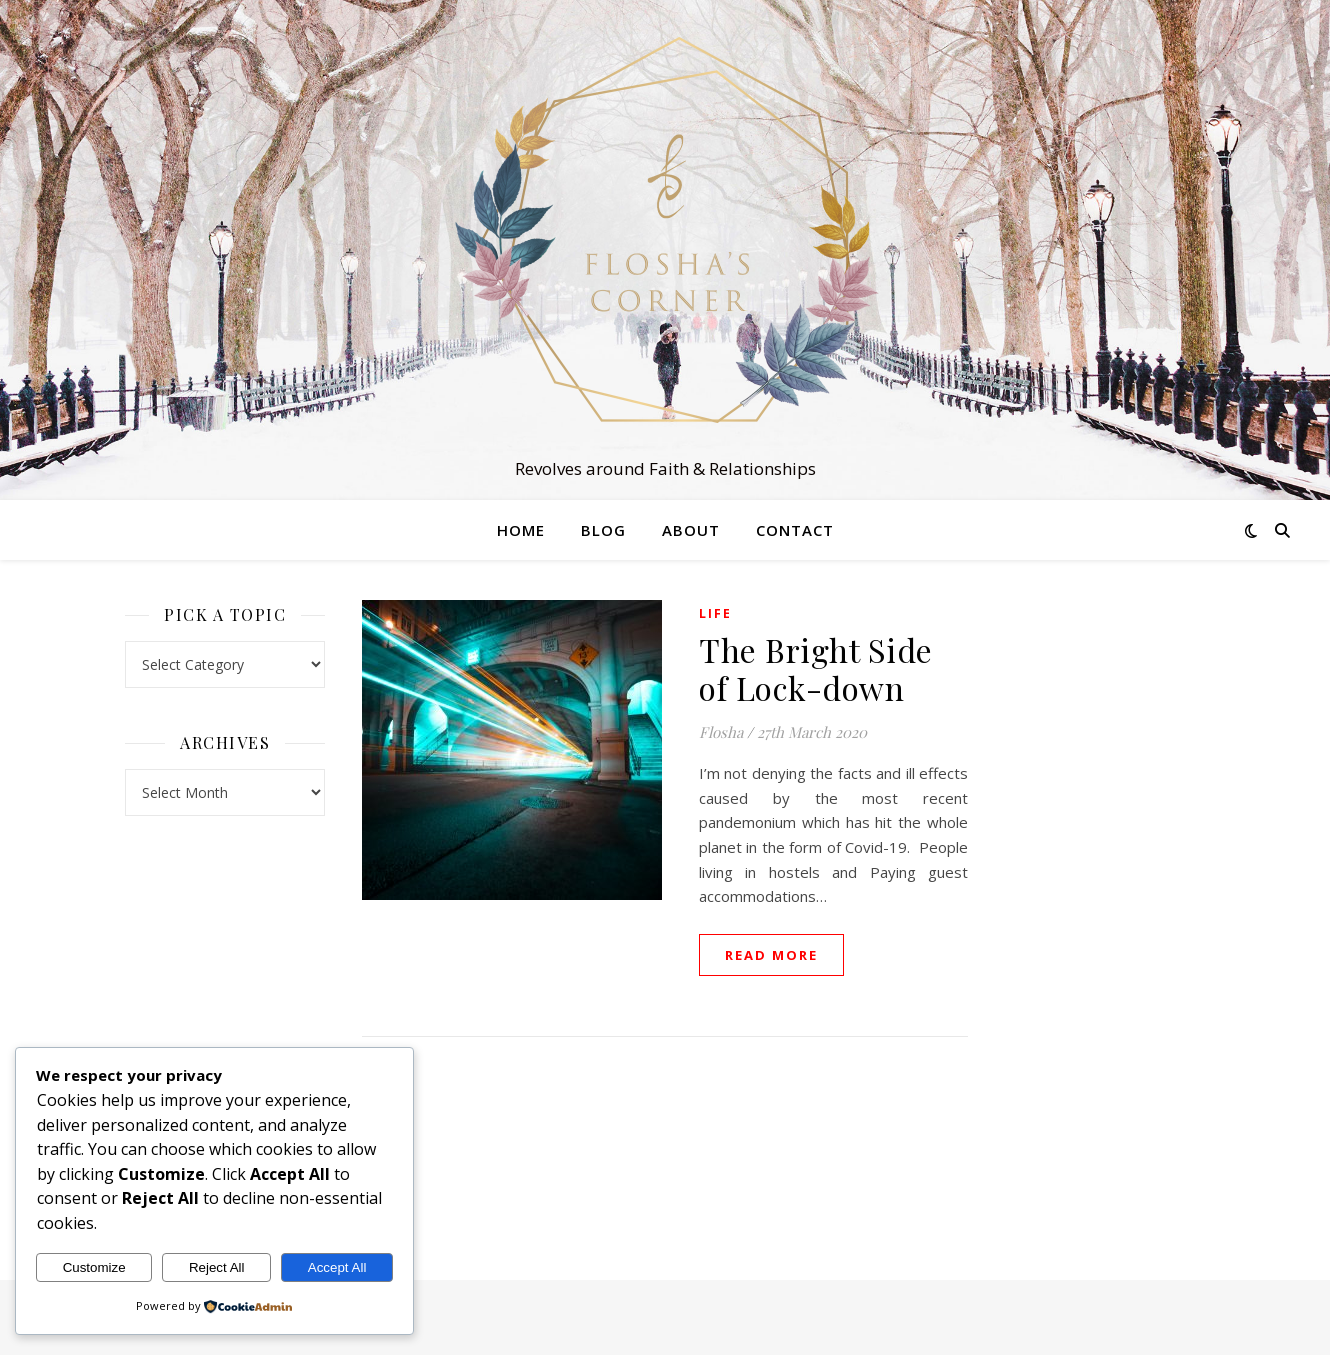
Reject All (217, 1267)
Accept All (337, 1267)
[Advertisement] (1105, 900)
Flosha (721, 732)
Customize (94, 1267)
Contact (795, 530)
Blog (603, 530)
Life (715, 613)
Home (521, 530)
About (691, 530)
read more (771, 955)
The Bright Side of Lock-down (816, 668)
